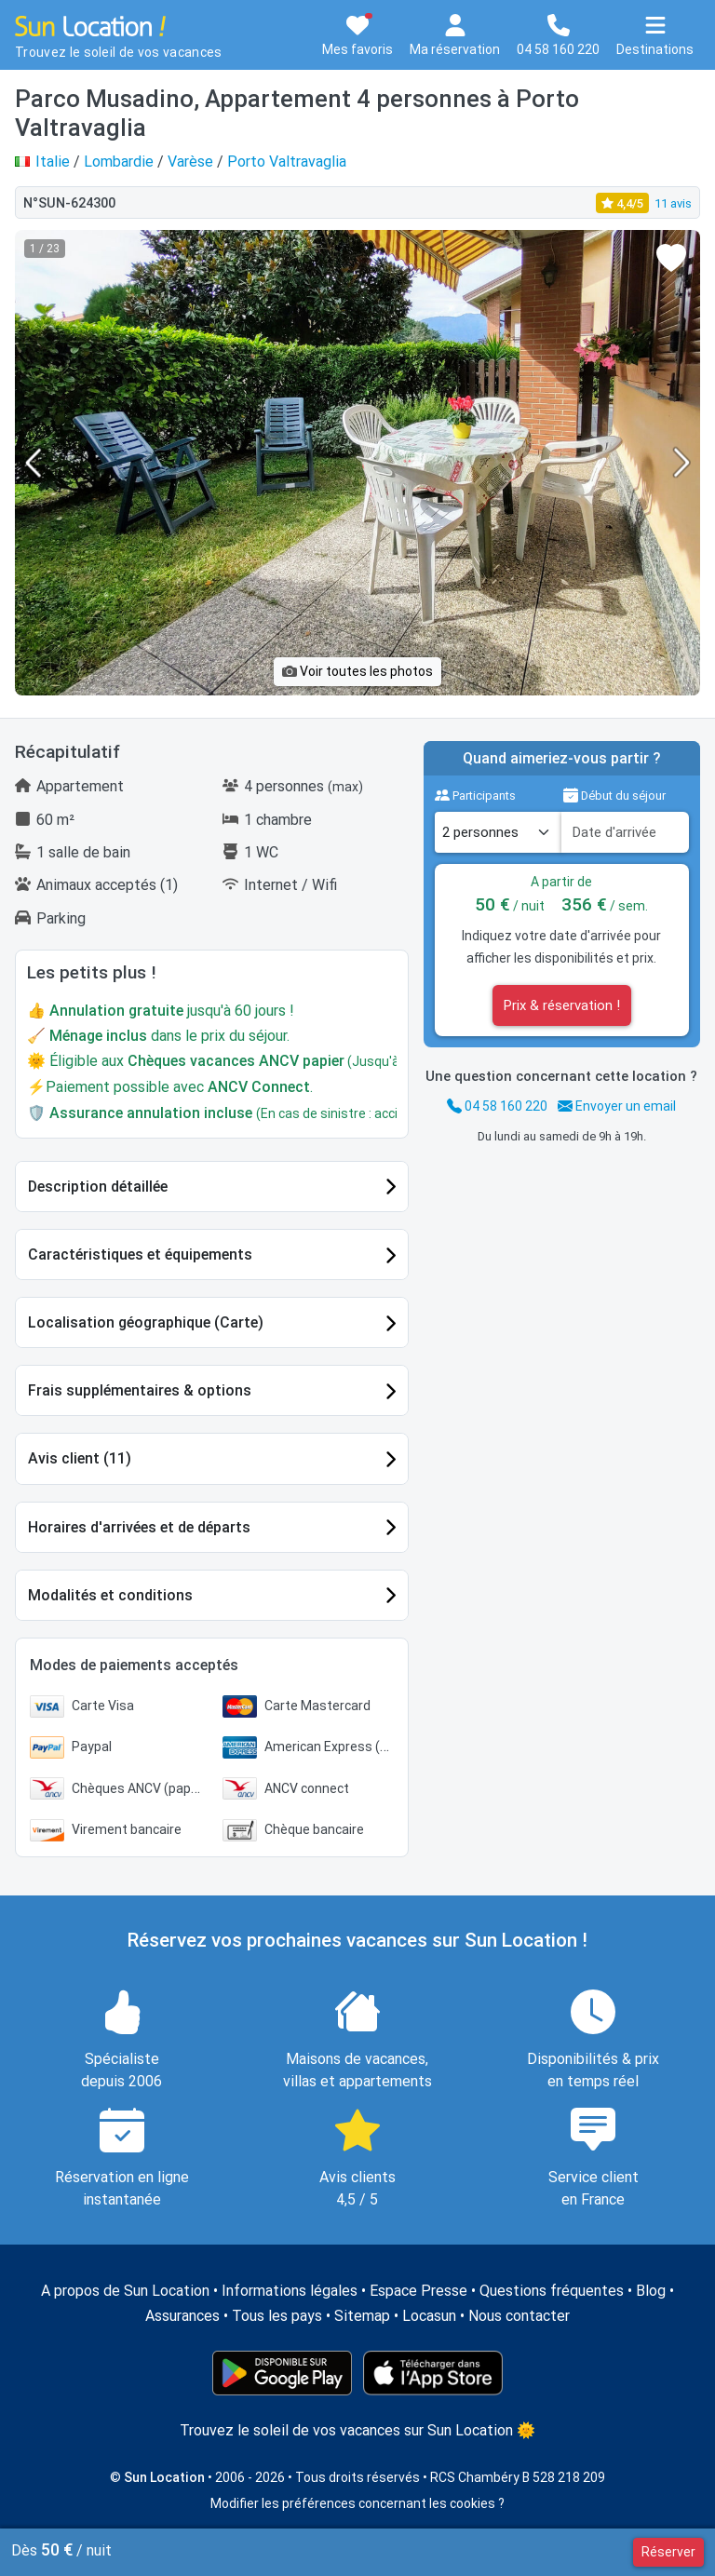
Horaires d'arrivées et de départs (139, 1527)
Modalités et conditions (110, 1595)
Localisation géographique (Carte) (145, 1322)
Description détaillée (98, 1186)
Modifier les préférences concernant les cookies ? (357, 2503)
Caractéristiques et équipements (140, 1254)
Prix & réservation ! (562, 1005)
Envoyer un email (617, 1106)
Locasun (429, 2316)
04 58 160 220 (497, 1106)
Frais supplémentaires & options (139, 1390)
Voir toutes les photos (357, 671)
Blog (651, 2291)
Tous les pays (277, 2316)
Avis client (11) (79, 1458)
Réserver (668, 2551)
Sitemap (362, 2316)
